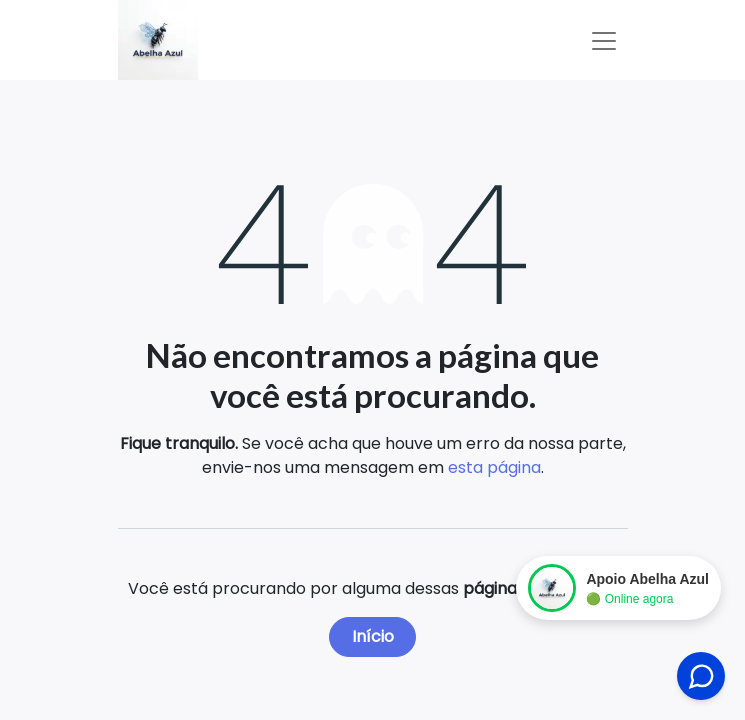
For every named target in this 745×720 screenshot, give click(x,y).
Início (373, 636)
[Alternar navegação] (604, 40)
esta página (494, 467)
